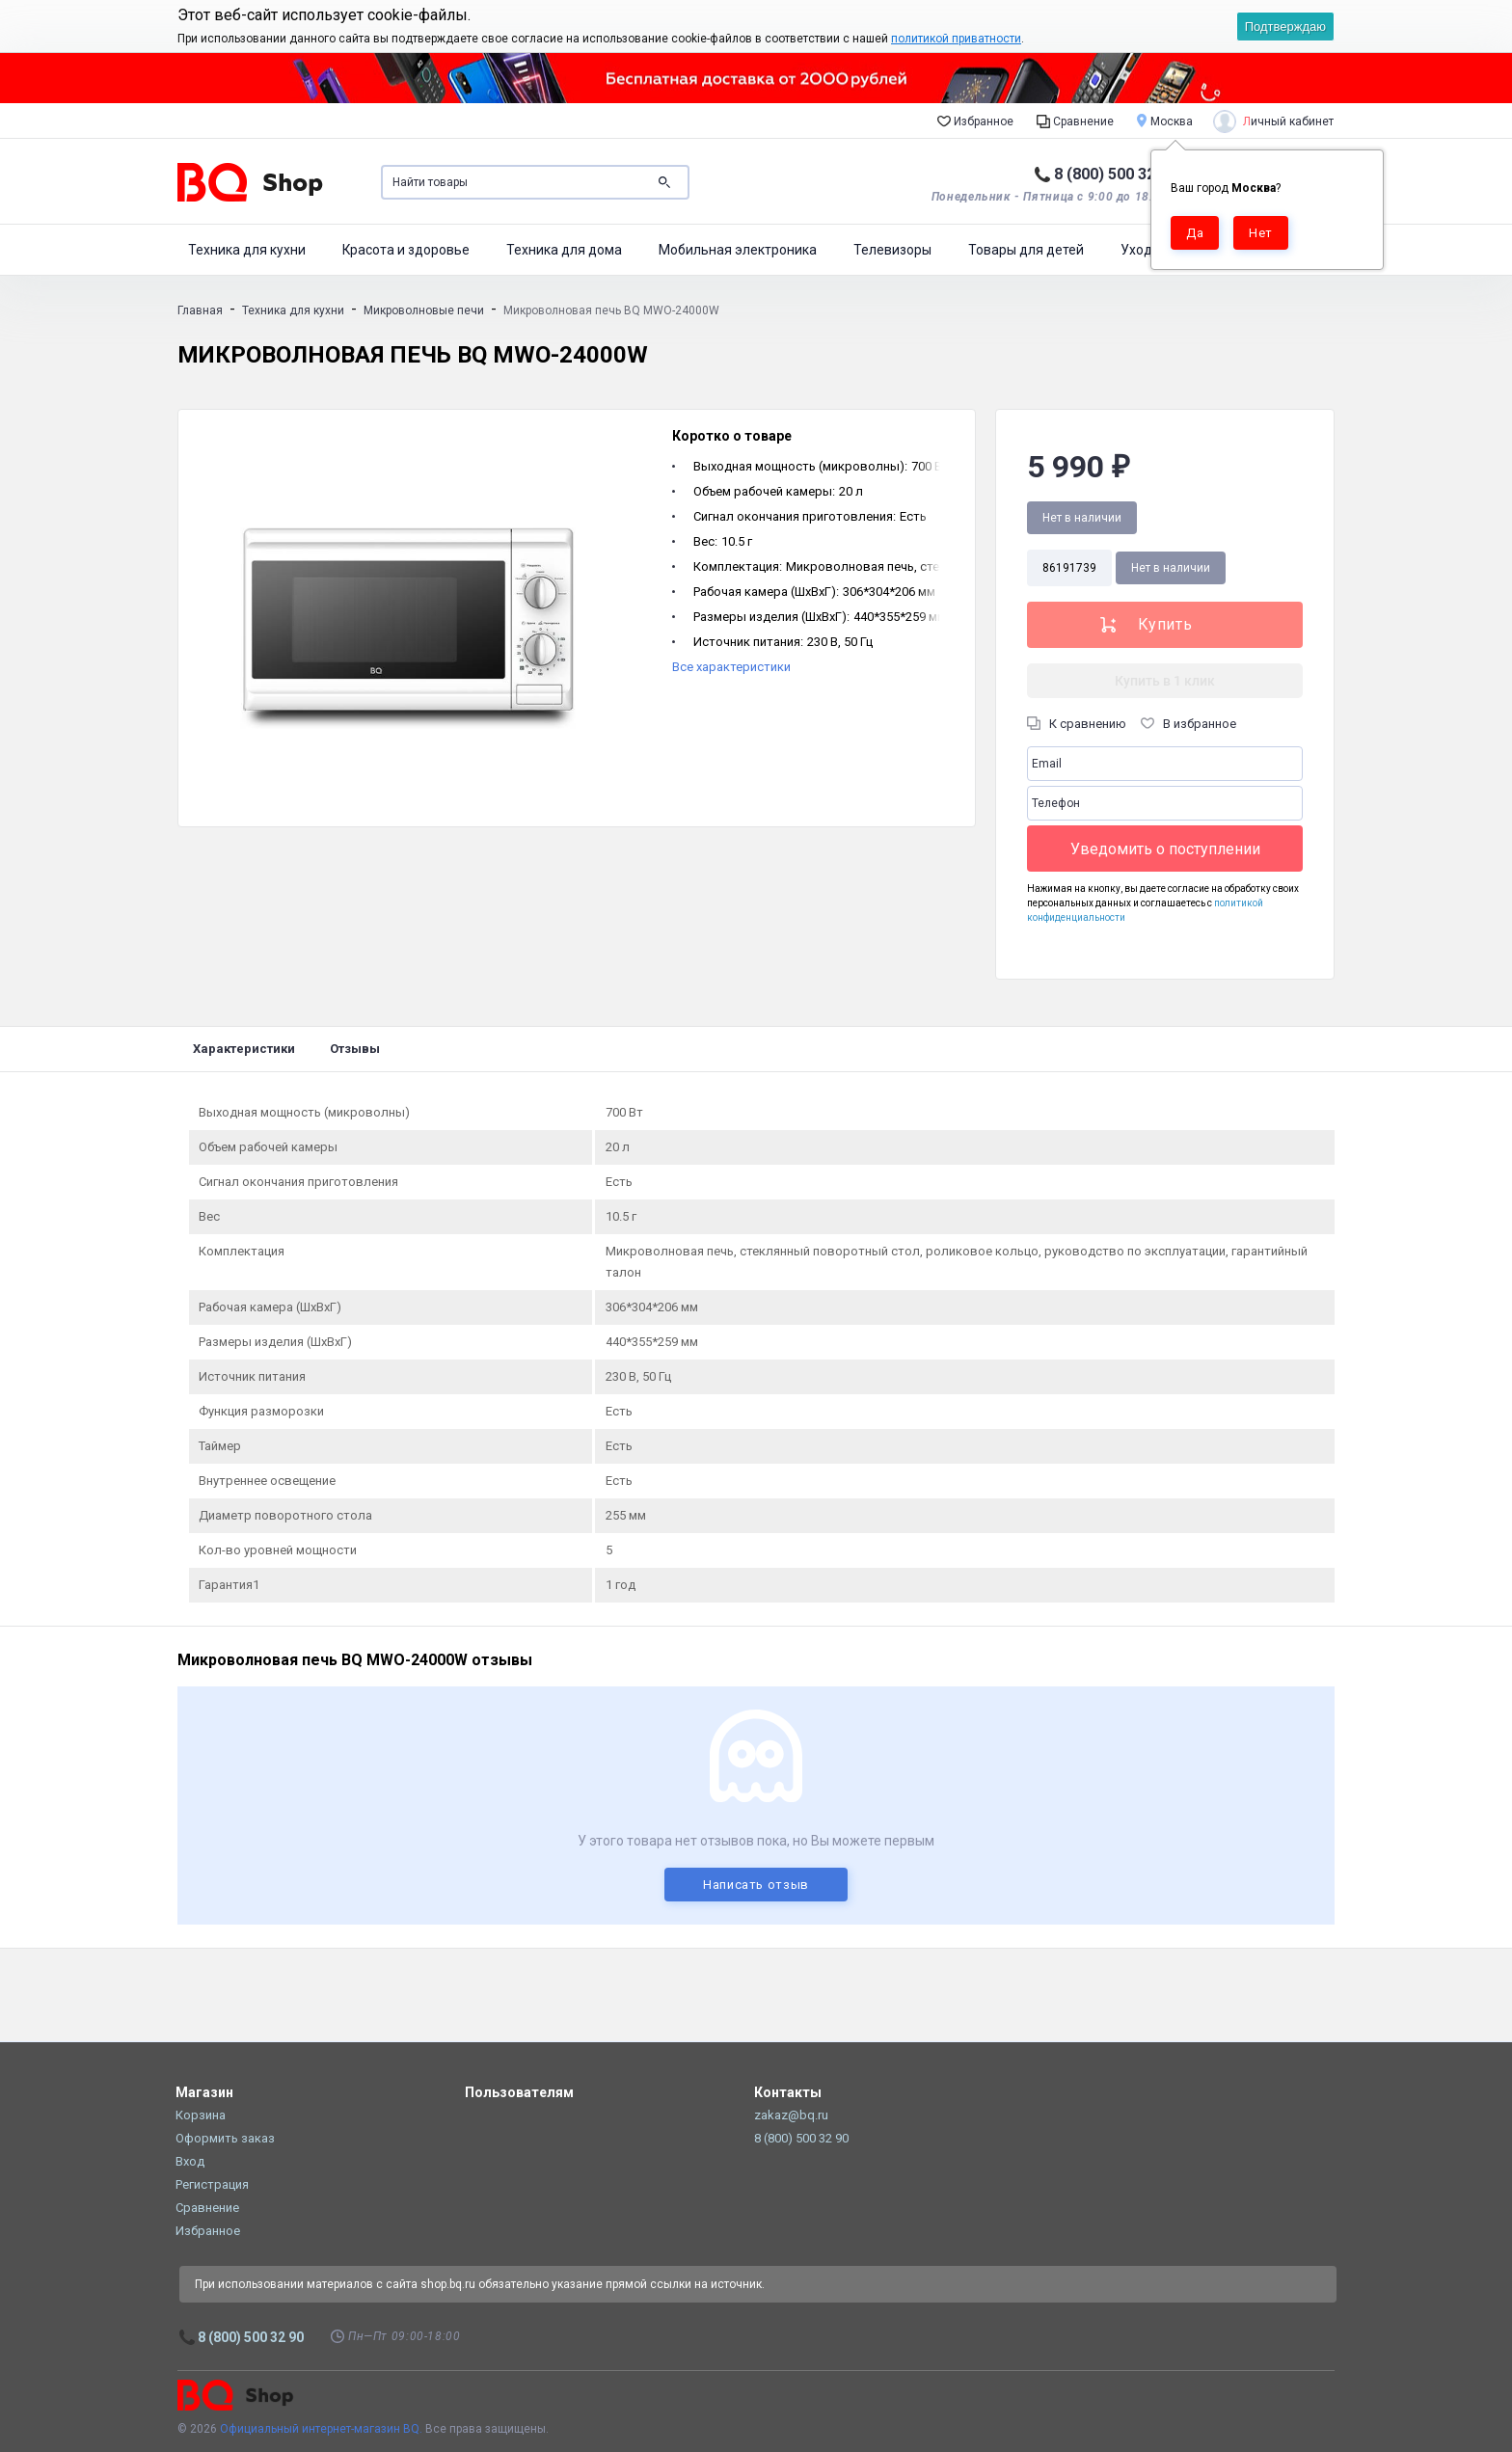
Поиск (664, 182)
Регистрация (212, 2184)
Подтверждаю (1285, 26)
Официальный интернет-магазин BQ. (321, 2429)
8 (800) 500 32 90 (1115, 174)
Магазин (204, 2092)
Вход (190, 2161)
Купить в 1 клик (1165, 680)
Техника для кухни (247, 249)
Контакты (788, 2092)
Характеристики (244, 1048)
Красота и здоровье (406, 249)
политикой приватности (956, 38)
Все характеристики (731, 667)
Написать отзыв (756, 1884)
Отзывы (355, 1048)
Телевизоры (892, 249)
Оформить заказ (225, 2138)
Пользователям (519, 2092)
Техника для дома (564, 249)
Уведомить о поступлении (1165, 849)
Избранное (975, 120)
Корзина (201, 2115)
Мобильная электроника (738, 249)
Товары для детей (1026, 249)
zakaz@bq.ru (791, 2115)
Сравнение (1075, 120)
